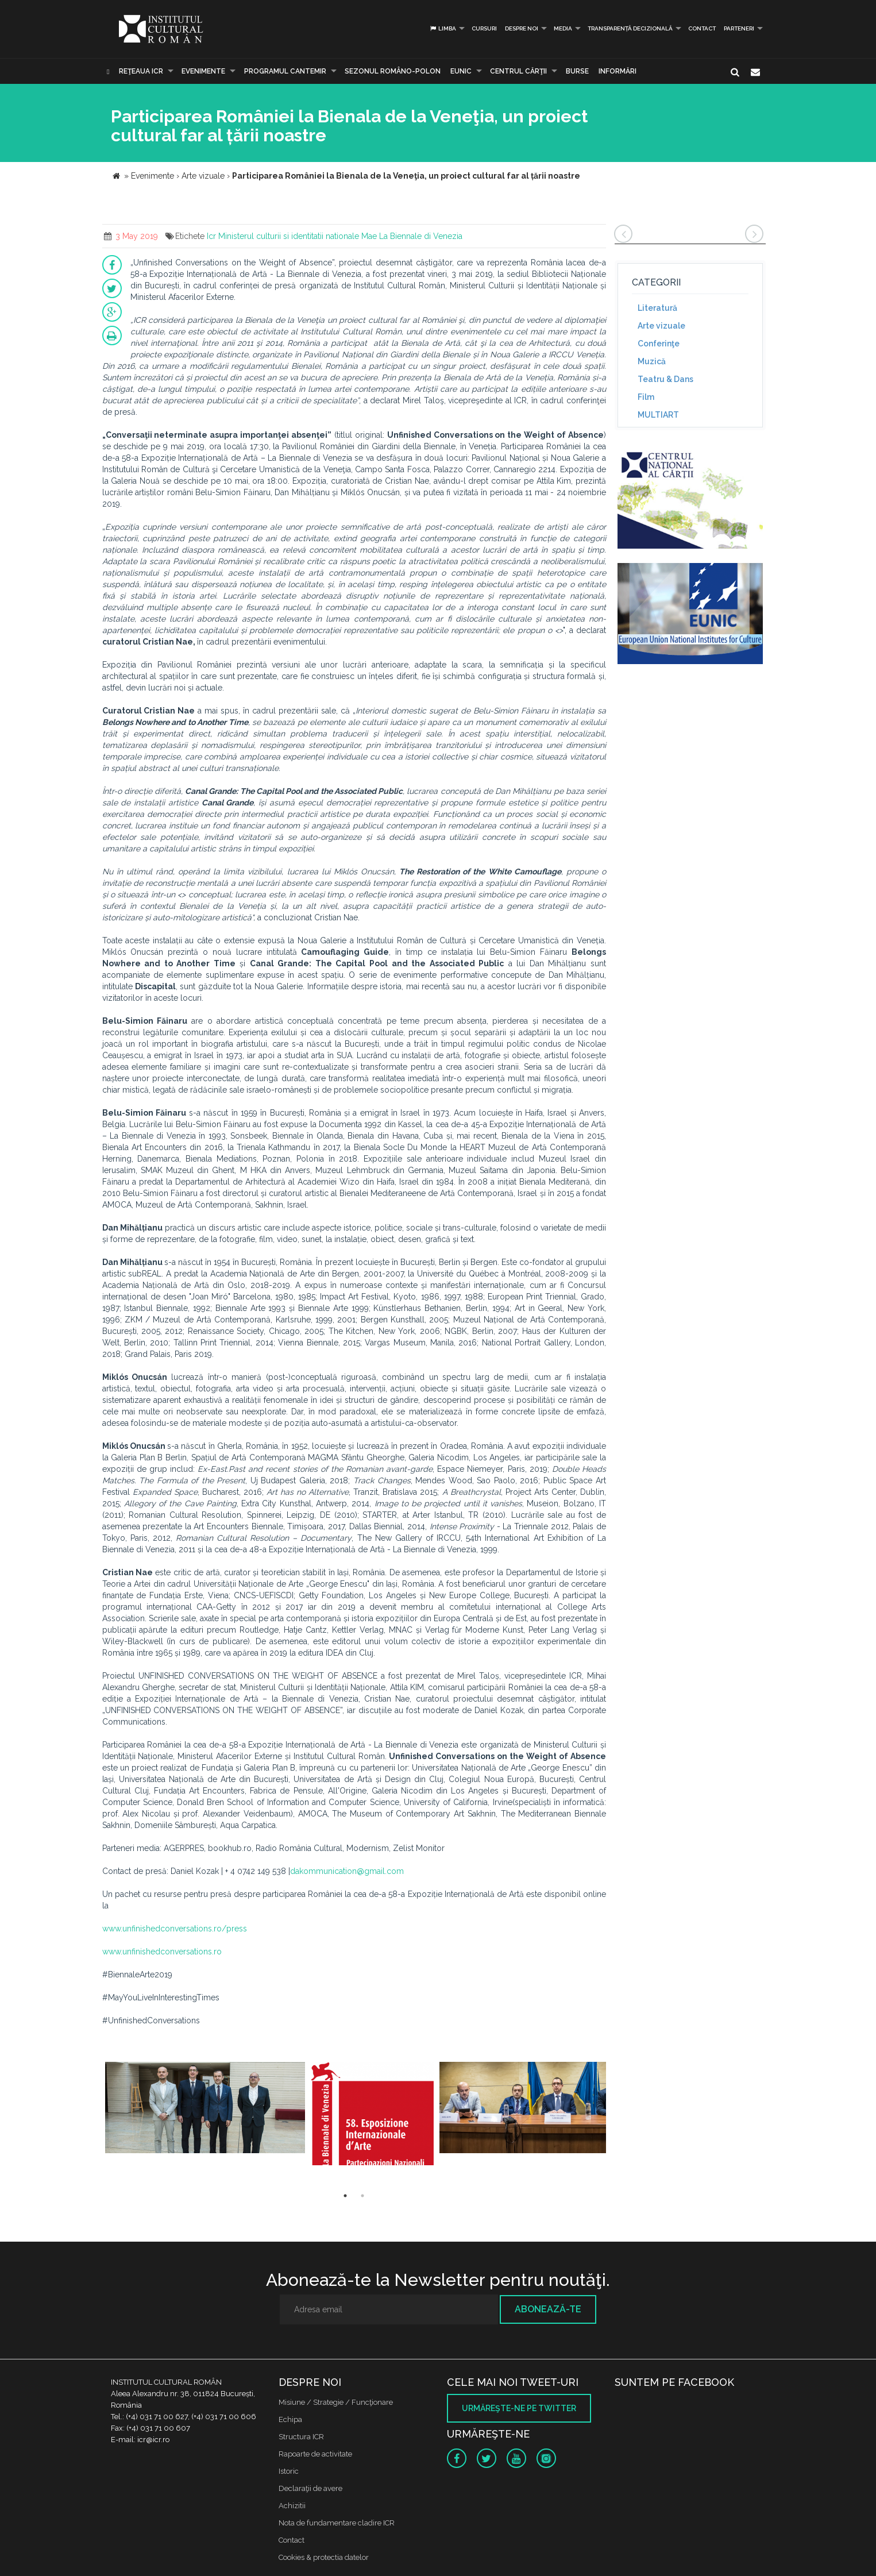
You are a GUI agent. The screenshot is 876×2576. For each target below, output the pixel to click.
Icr (211, 236)
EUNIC (461, 71)
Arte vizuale (661, 325)
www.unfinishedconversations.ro (162, 1951)
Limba (442, 28)
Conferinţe (659, 343)
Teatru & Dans (665, 379)
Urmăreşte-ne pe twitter (519, 2408)
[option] (205, 2114)
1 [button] (345, 2195)
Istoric (289, 2471)
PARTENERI (739, 28)
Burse (577, 71)
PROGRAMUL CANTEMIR (285, 71)
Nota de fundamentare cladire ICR (337, 2523)
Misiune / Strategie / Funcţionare (336, 2402)
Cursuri (484, 28)
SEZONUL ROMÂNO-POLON (393, 71)
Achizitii (292, 2505)
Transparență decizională (630, 28)
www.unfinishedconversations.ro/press (174, 1928)
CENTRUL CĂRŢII (518, 71)
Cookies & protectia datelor (324, 2557)
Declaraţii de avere (310, 2488)
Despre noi (521, 28)
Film (646, 397)
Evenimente (203, 71)
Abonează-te (548, 2309)
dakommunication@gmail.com (347, 1871)
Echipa (290, 2419)
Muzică (652, 361)
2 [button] (362, 2195)
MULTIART (658, 414)
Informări (617, 71)
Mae (369, 236)
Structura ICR (301, 2436)
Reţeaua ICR (141, 71)
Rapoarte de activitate (315, 2454)
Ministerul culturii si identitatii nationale (288, 236)
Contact (702, 28)
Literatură (657, 308)
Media (563, 28)
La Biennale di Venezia (420, 236)
